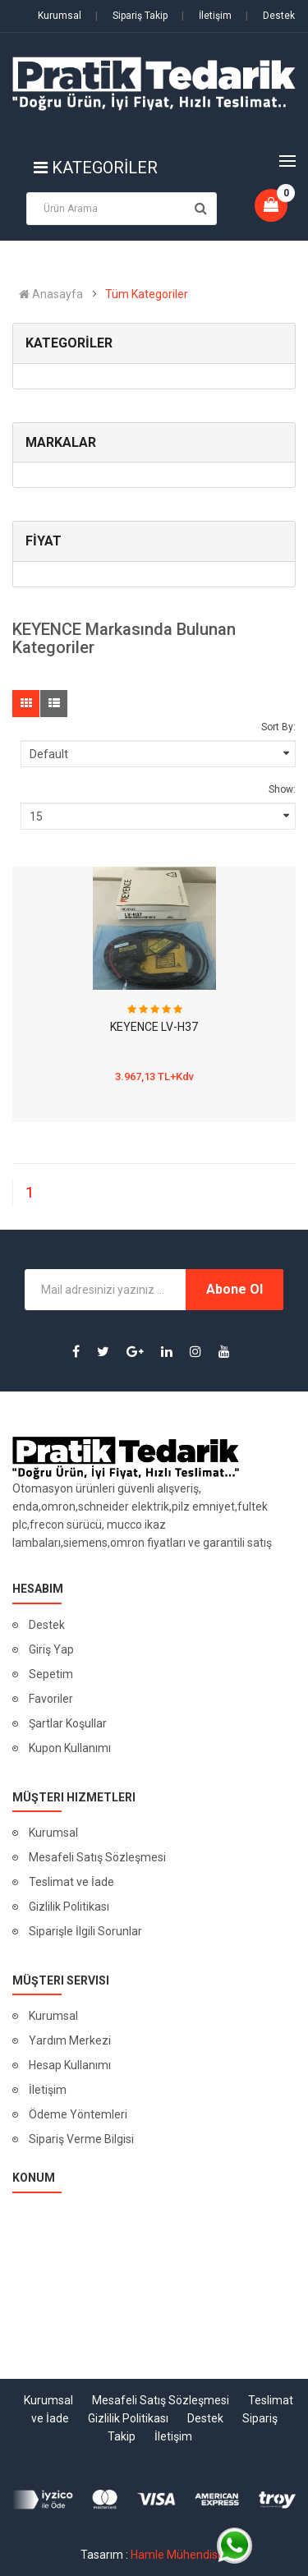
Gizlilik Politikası (69, 1906)
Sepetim (51, 1674)
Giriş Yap (51, 1649)
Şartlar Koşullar (68, 1723)
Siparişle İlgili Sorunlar (85, 1931)
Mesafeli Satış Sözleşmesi (97, 1857)
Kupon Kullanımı (70, 1748)
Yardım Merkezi (70, 2040)
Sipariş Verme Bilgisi (81, 2139)
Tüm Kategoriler (146, 294)
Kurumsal (59, 15)
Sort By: (278, 727)
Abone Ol (234, 1289)
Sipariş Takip (131, 15)
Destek (270, 15)
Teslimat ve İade (71, 1881)
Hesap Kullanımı (70, 2065)
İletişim (207, 15)
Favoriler (51, 1698)
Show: (282, 789)
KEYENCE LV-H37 (154, 1026)
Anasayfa (51, 294)
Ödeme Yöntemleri (78, 2114)
